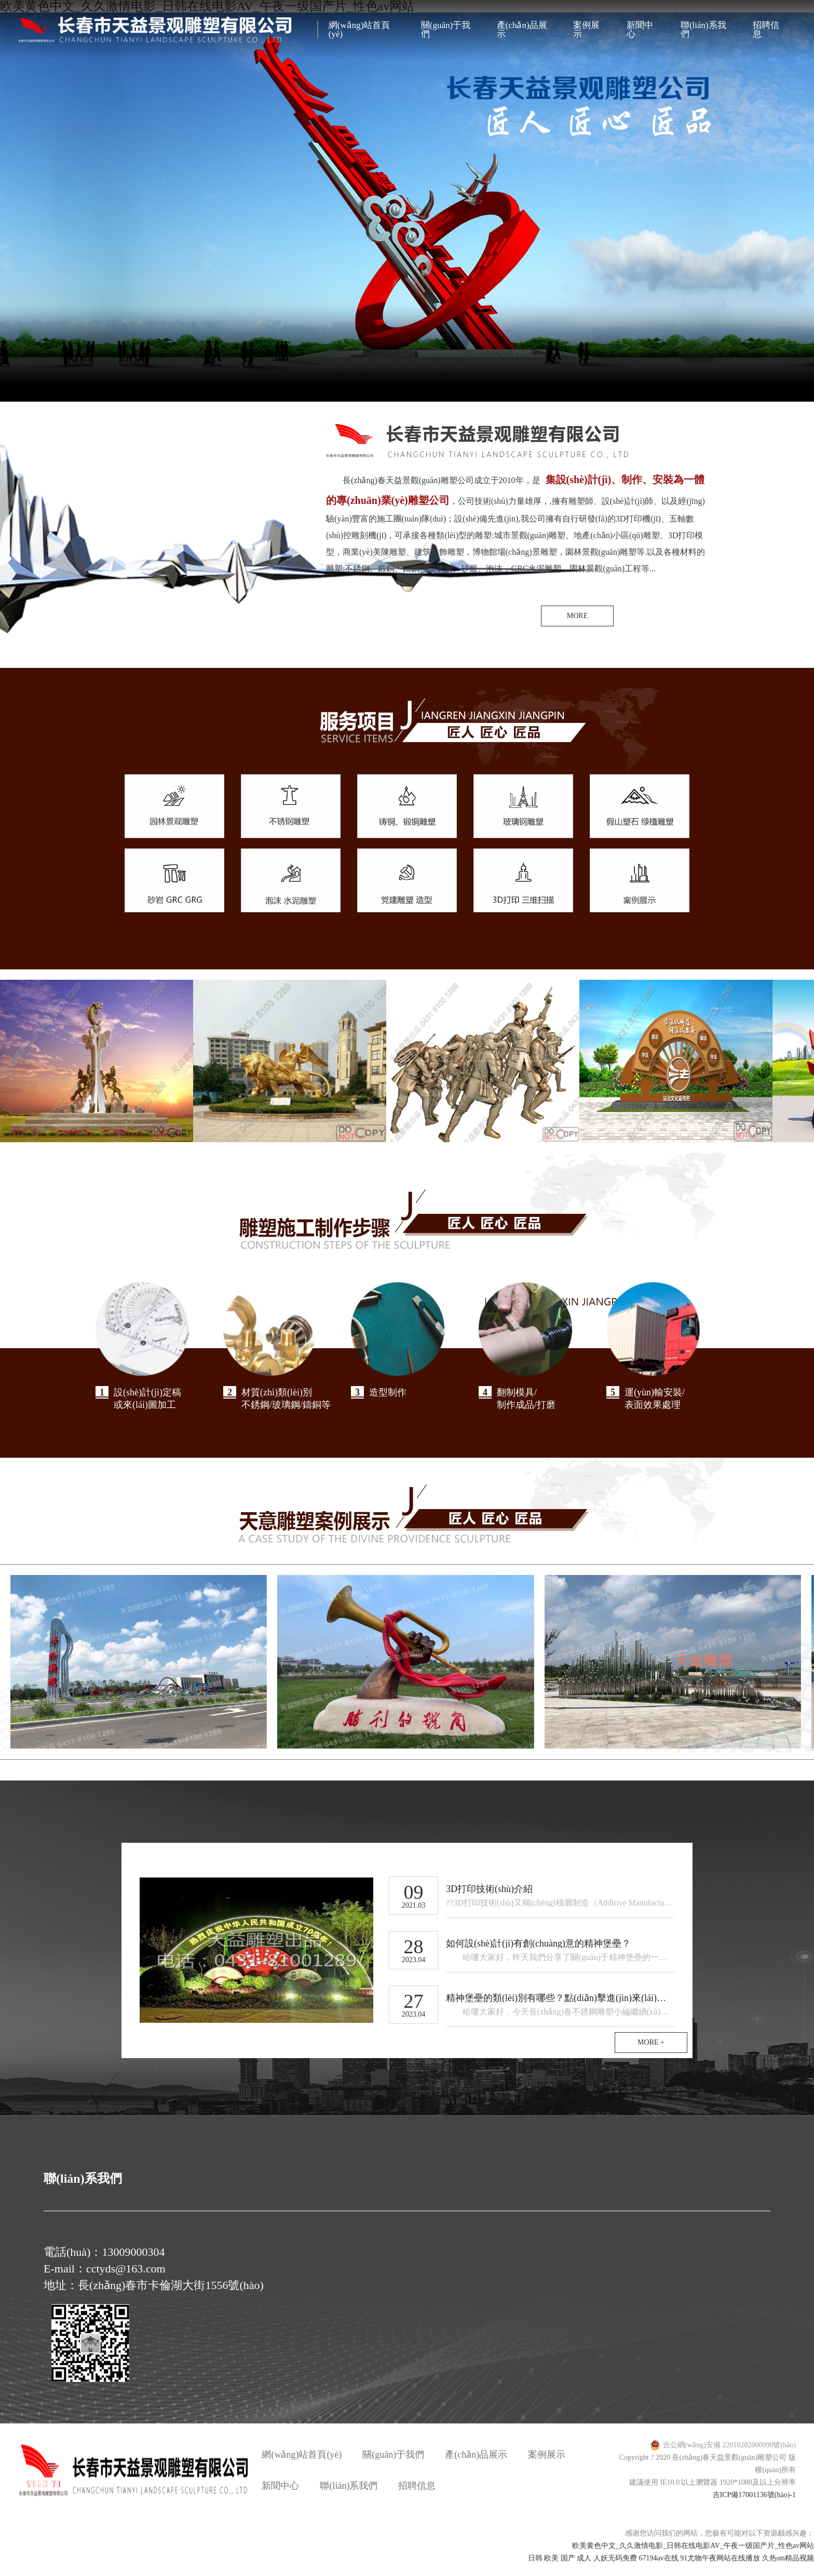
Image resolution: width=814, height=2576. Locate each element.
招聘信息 (766, 29)
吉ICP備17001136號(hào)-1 (754, 2506)
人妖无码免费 (615, 2569)
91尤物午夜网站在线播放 (720, 2569)
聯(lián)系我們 (703, 29)
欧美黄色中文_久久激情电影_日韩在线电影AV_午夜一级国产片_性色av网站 (693, 2557)
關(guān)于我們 (445, 29)
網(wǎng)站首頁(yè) (359, 29)
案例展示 (586, 29)
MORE (577, 616)
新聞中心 (640, 29)
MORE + (650, 2054)
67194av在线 (658, 2569)
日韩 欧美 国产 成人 (560, 2569)
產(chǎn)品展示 (522, 29)
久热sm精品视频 (788, 2569)
